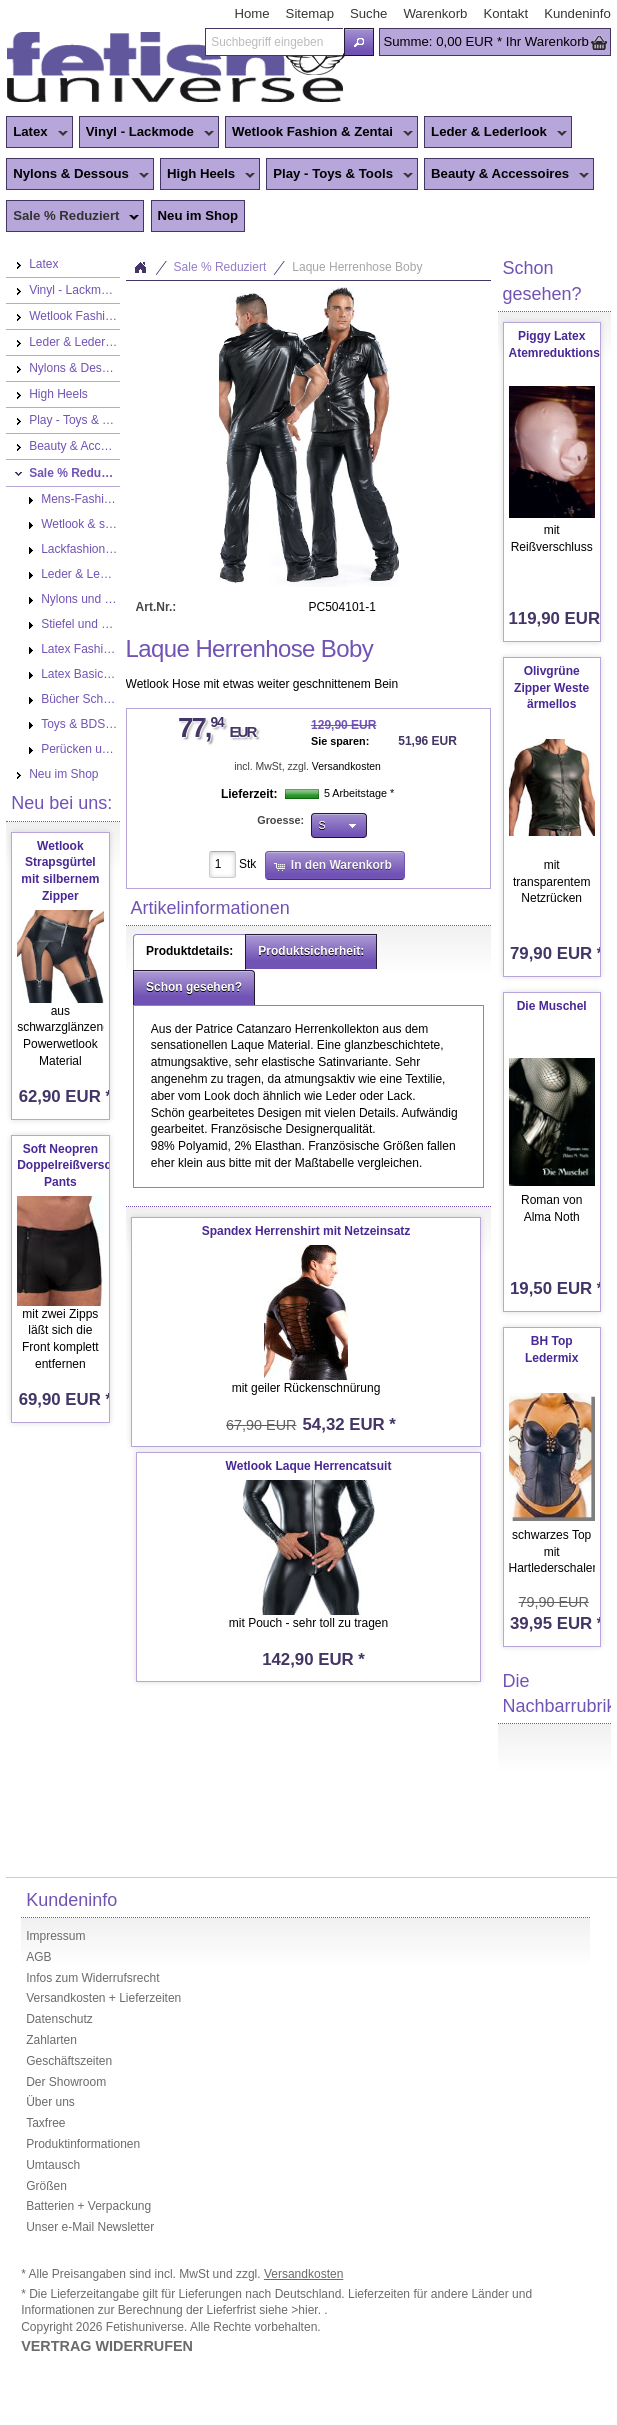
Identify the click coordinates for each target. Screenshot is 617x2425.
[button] (359, 42)
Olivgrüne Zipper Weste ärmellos (551, 688)
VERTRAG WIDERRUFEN (107, 2346)
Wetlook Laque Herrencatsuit (309, 1466)
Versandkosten (346, 766)
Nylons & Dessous (77, 175)
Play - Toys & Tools (339, 175)
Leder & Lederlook (495, 133)
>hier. (307, 2310)
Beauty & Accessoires (506, 175)
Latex (36, 133)
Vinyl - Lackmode (146, 133)
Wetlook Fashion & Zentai (319, 133)
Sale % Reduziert (72, 217)
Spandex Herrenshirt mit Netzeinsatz (306, 1231)
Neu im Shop (198, 215)
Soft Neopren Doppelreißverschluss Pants (79, 1166)
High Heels (207, 175)
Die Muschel (552, 1006)
